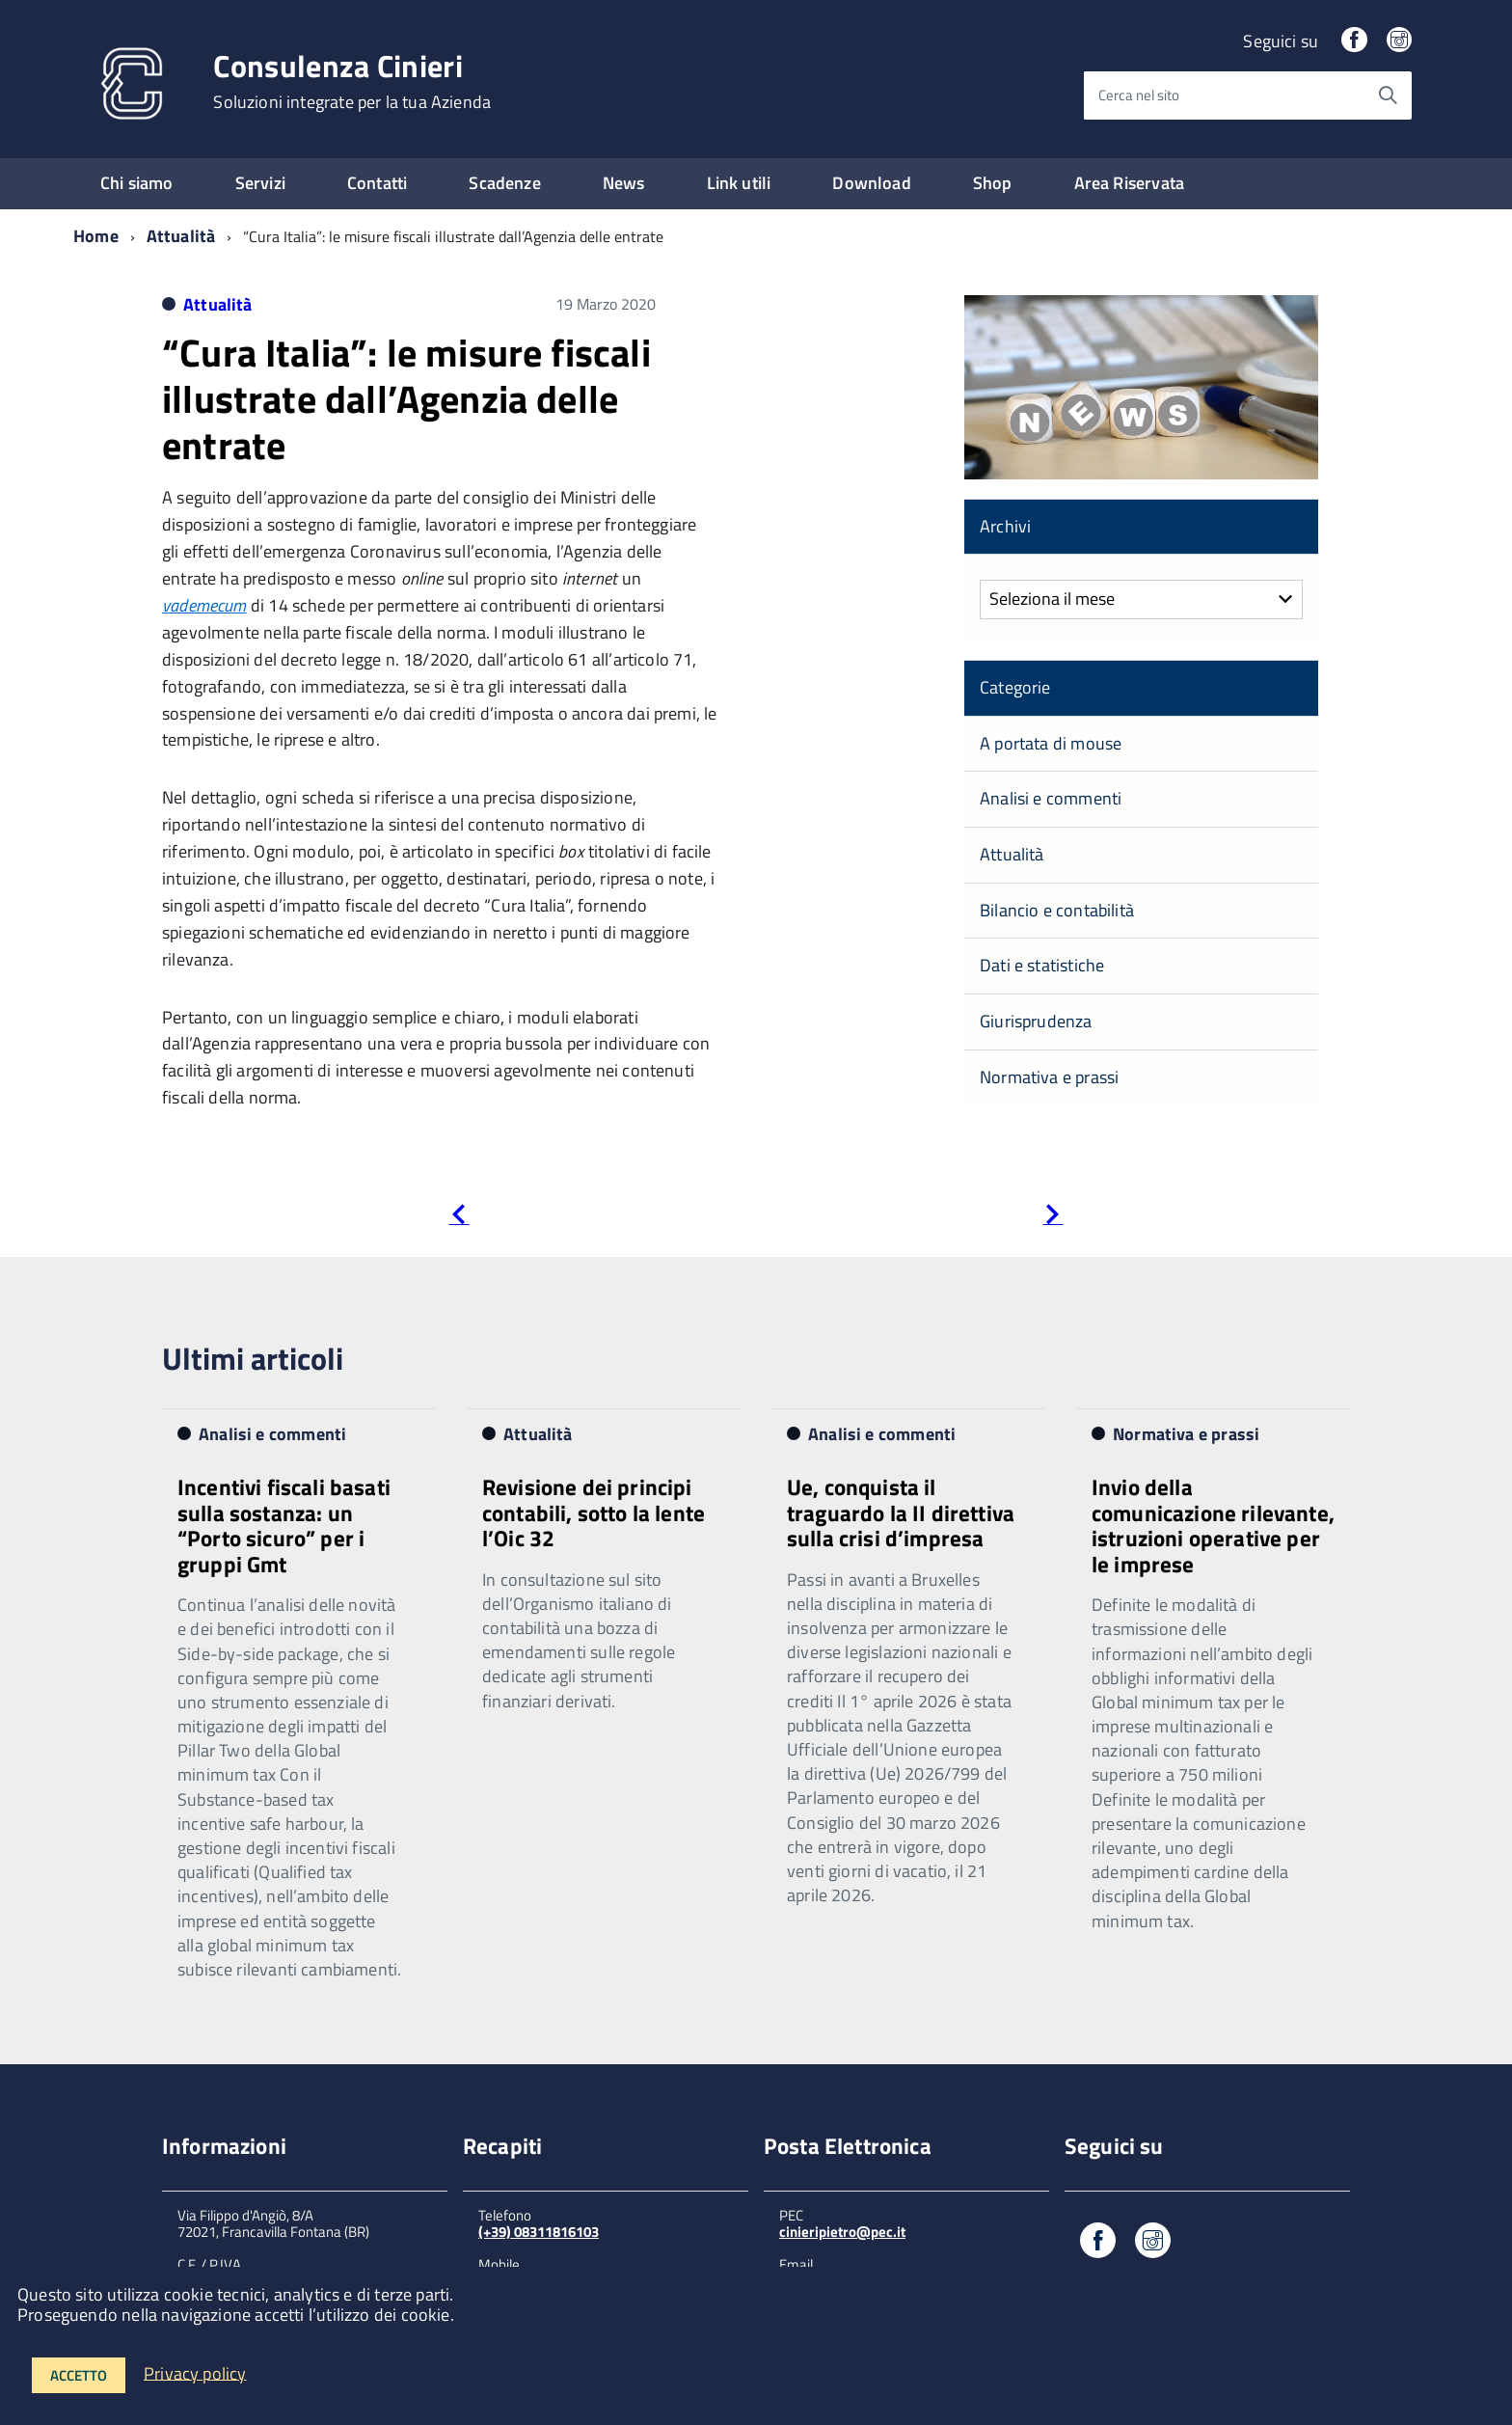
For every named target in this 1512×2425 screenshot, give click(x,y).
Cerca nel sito (1138, 95)
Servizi (260, 183)
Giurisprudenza (1036, 1021)
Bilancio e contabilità (1057, 910)
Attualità (181, 236)
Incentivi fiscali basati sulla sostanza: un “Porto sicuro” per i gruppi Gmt (284, 1525)
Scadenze (504, 183)
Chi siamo (137, 183)
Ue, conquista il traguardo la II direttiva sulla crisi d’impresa (900, 1512)
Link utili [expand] (739, 183)
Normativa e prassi (1049, 1077)
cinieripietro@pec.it (842, 2232)
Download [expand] (871, 183)
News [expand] (624, 183)
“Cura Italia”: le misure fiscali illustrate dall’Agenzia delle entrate (406, 399)
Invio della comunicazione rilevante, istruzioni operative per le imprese (1213, 1525)
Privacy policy (195, 2372)
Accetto (78, 2375)
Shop (992, 183)
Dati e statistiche (1042, 965)
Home (96, 236)
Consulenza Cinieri (352, 81)
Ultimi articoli (252, 1358)
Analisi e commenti (1050, 798)
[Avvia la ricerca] (1388, 95)
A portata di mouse (1050, 743)
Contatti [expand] (377, 183)
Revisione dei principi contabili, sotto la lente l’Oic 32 (593, 1512)
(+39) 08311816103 (538, 2232)
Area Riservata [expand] (1129, 183)
